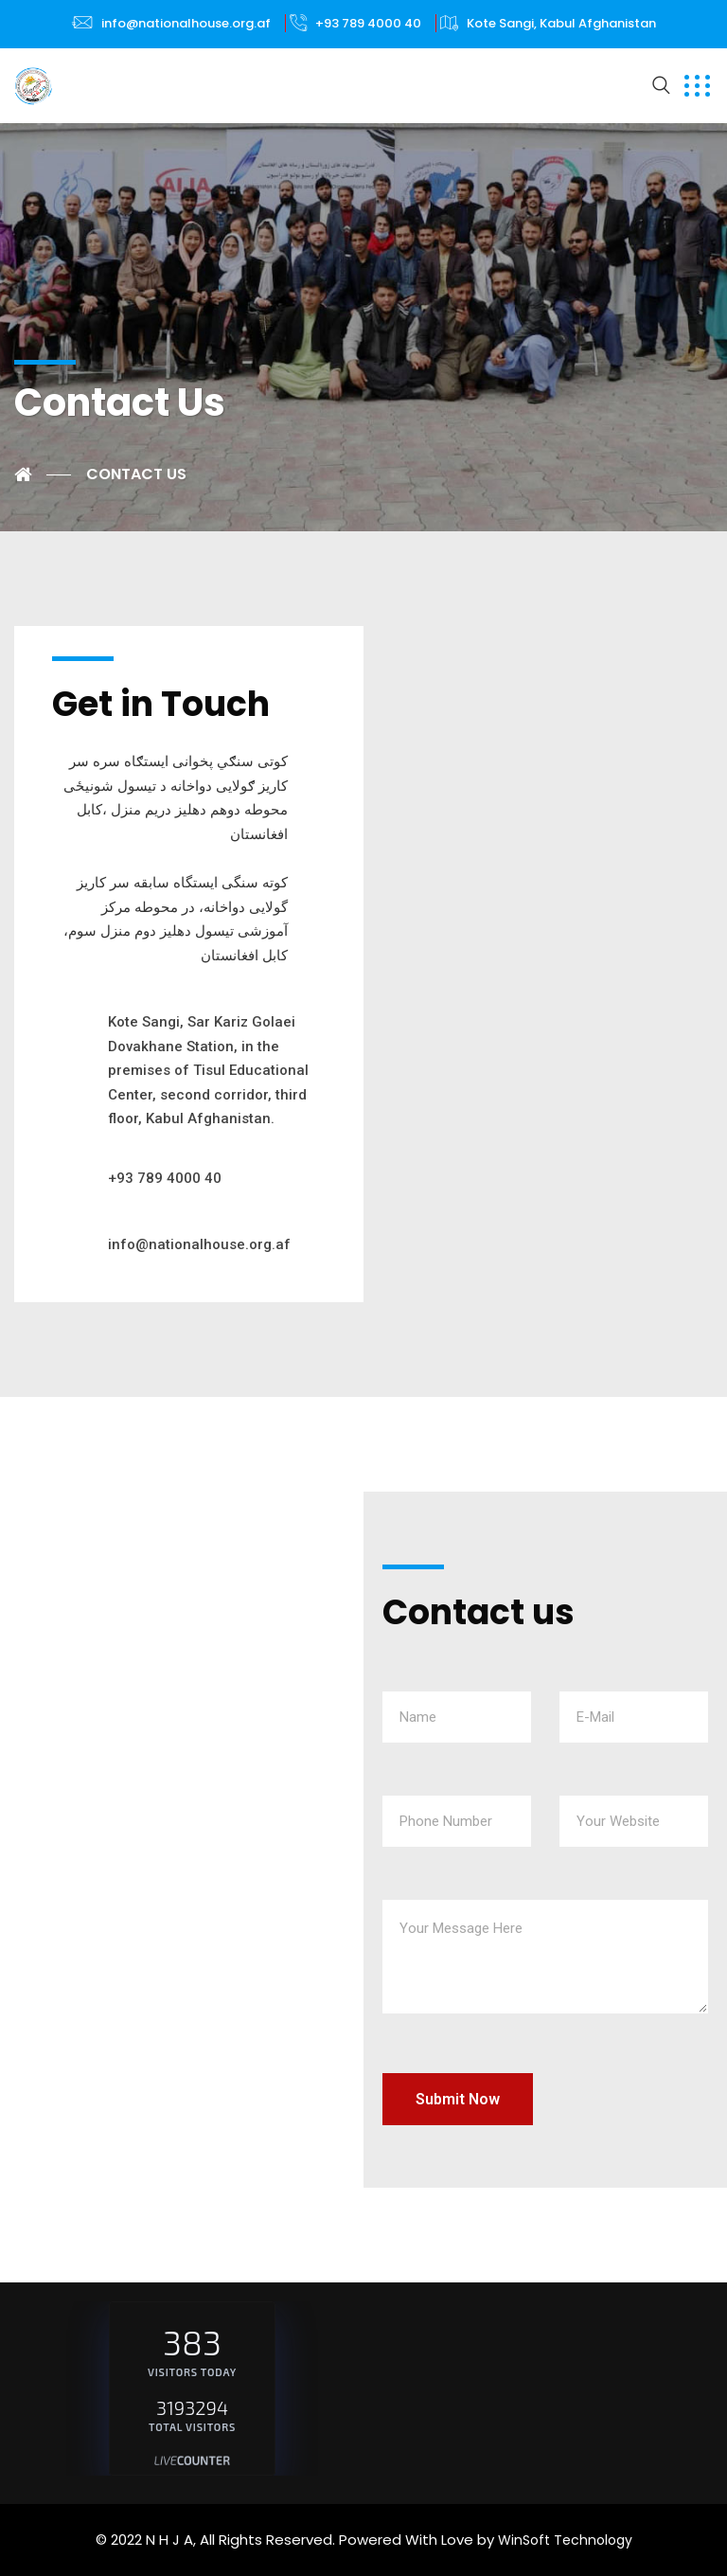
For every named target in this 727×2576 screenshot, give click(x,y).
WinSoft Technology (565, 2540)
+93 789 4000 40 (368, 23)
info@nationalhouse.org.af (186, 23)
